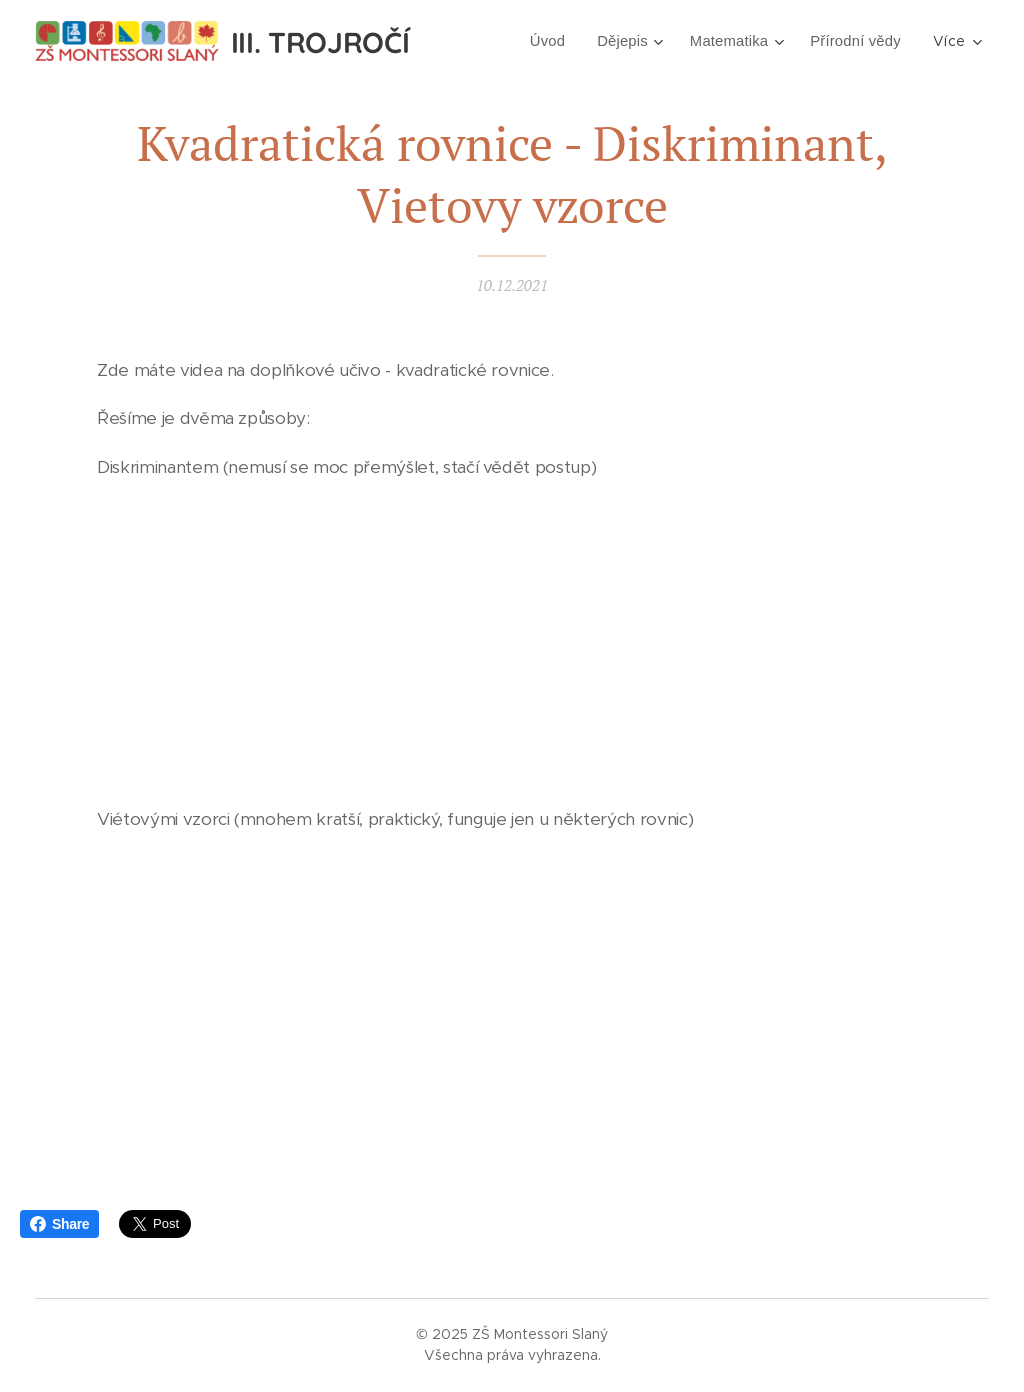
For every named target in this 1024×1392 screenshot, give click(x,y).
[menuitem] (537, 41)
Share (59, 1224)
